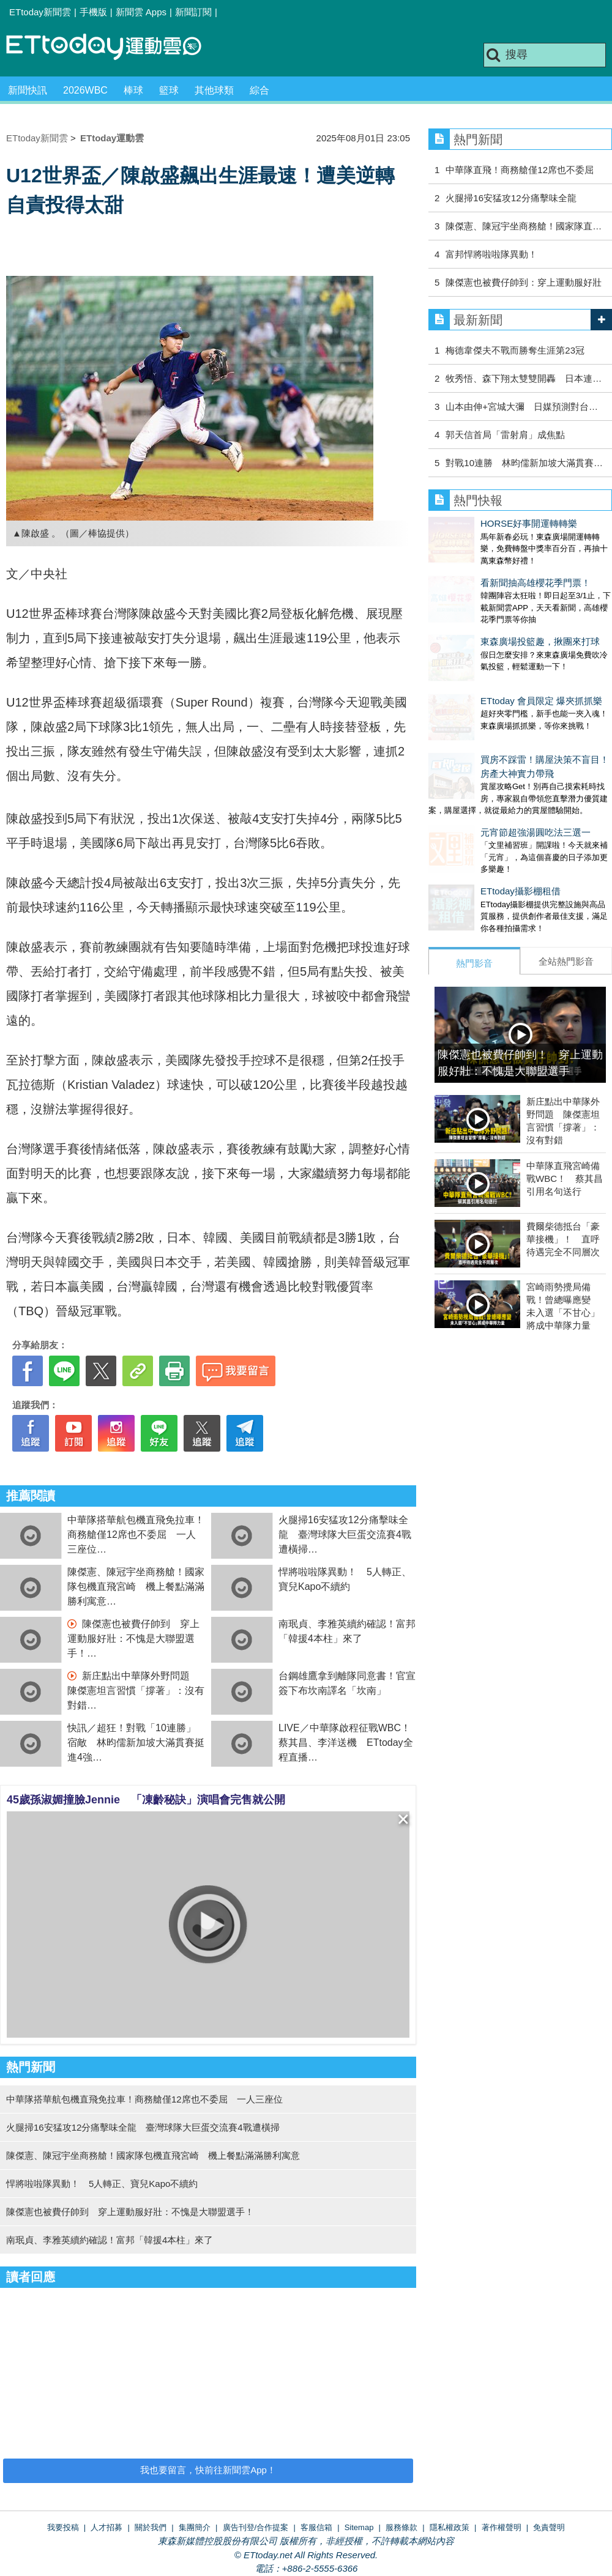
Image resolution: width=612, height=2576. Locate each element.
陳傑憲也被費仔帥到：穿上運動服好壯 (524, 282)
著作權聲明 (501, 2527)
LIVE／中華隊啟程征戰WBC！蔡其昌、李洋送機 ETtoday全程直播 (345, 1742)
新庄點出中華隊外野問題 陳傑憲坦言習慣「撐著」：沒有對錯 (135, 1690)
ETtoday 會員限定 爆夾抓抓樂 (489, 664)
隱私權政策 (449, 2527)
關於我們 (150, 2527)
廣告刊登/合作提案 (256, 2527)
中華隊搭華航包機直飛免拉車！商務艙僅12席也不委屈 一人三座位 (135, 1534)
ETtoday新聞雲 (40, 12)
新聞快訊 (27, 90)
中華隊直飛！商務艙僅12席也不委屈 (520, 170)
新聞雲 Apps (141, 12)
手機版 (93, 12)
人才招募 (106, 2527)
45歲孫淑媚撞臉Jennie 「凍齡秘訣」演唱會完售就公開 (146, 1800)
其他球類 (214, 90)
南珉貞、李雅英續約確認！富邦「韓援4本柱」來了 (109, 2240)
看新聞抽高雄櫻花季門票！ (483, 570)
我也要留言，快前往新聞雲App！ (208, 2470)
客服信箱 (316, 2527)
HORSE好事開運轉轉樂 (476, 523)
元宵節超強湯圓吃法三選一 (483, 783)
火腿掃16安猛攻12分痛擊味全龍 (511, 198)
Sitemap (359, 2527)
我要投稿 (63, 2527)
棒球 (133, 90)
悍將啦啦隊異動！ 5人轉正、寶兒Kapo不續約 (102, 2183)
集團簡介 (195, 2527)
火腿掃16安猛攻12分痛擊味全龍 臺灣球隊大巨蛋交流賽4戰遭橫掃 (344, 1534)
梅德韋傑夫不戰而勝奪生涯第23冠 (515, 350)
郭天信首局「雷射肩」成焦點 (505, 434)
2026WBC (85, 90)
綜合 (259, 90)
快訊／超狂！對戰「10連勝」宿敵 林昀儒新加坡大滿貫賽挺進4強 (135, 1742)
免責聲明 (549, 2527)
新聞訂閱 (193, 12)
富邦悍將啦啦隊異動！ (496, 254)
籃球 (169, 90)
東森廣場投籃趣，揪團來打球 (488, 617)
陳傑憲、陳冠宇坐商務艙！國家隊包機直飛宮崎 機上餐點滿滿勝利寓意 (135, 1586)
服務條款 (401, 2527)
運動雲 (113, 47)
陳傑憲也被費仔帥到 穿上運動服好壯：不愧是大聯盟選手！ (133, 1638)
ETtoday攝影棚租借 (468, 830)
